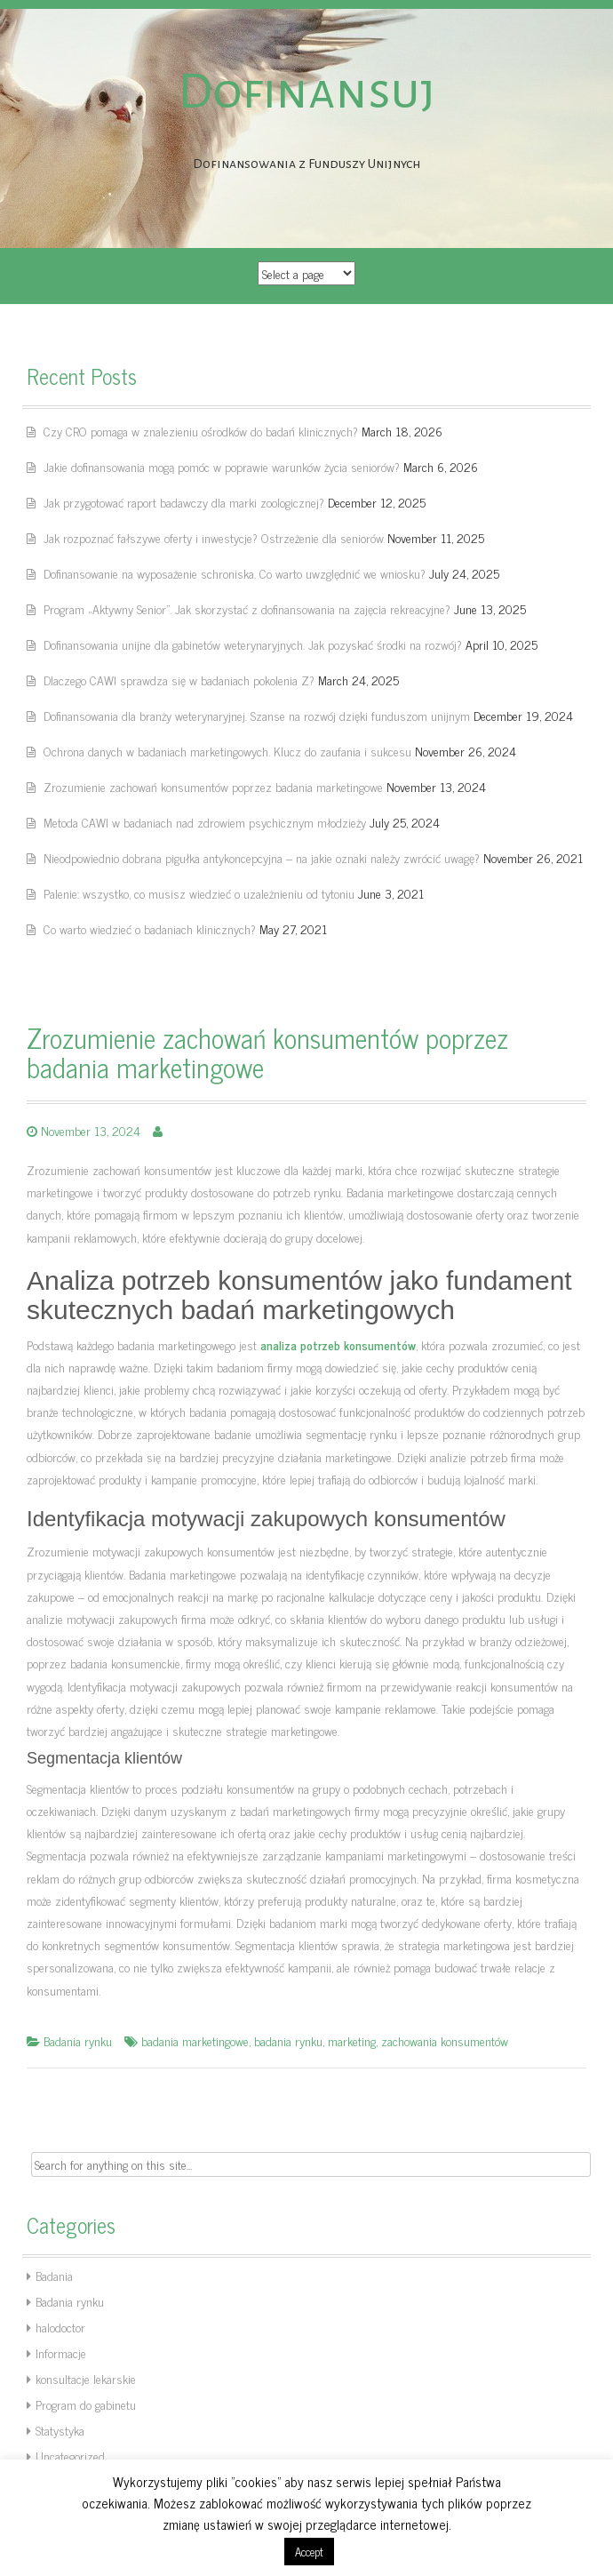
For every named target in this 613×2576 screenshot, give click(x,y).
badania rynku (288, 2040)
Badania (54, 2275)
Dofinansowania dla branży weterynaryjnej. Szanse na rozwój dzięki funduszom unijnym (257, 715)
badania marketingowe (195, 2040)
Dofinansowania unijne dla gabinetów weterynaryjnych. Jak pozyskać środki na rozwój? (253, 644)
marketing (352, 2040)
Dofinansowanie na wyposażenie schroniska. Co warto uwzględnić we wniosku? (235, 573)
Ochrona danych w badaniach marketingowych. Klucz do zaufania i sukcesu (227, 750)
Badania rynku (78, 2040)
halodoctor (60, 2326)
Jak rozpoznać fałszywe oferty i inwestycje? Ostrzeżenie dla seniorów (214, 537)
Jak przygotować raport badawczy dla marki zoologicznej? (184, 502)
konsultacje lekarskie (86, 2378)
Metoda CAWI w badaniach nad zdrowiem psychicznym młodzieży (205, 822)
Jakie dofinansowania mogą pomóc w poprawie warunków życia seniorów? (222, 466)
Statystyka (60, 2430)
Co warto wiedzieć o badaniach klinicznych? (150, 928)
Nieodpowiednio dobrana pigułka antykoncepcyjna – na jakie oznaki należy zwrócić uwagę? (262, 857)
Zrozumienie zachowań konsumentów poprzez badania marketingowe (213, 786)
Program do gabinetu (86, 2404)
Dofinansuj (306, 91)
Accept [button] (309, 2551)
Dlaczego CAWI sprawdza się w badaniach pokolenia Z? (179, 679)
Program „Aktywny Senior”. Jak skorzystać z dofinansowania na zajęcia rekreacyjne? (247, 608)
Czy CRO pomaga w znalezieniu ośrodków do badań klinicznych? (201, 430)
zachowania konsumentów (444, 2040)
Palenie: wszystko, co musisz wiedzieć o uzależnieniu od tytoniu (199, 893)
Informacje (61, 2352)
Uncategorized (70, 2455)
